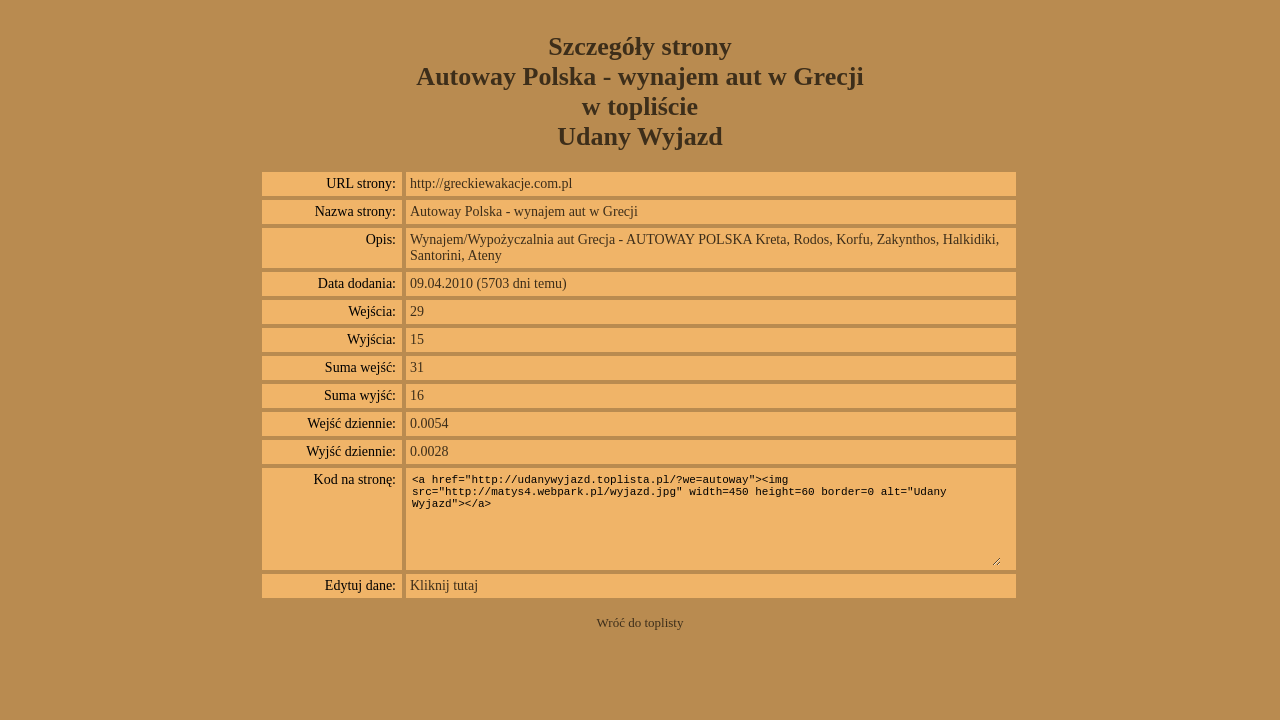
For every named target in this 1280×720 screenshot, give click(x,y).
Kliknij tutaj (444, 585)
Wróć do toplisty (640, 622)
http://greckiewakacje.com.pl (491, 183)
